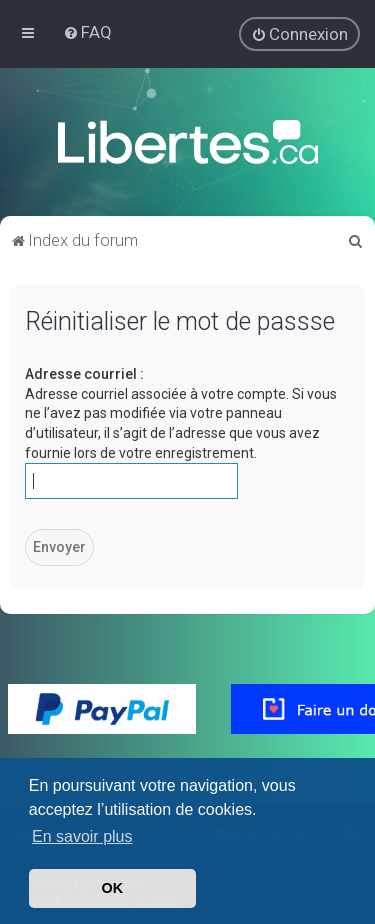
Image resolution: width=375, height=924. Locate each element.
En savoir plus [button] (82, 836)
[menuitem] (87, 32)
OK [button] (113, 888)
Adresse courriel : (84, 374)
